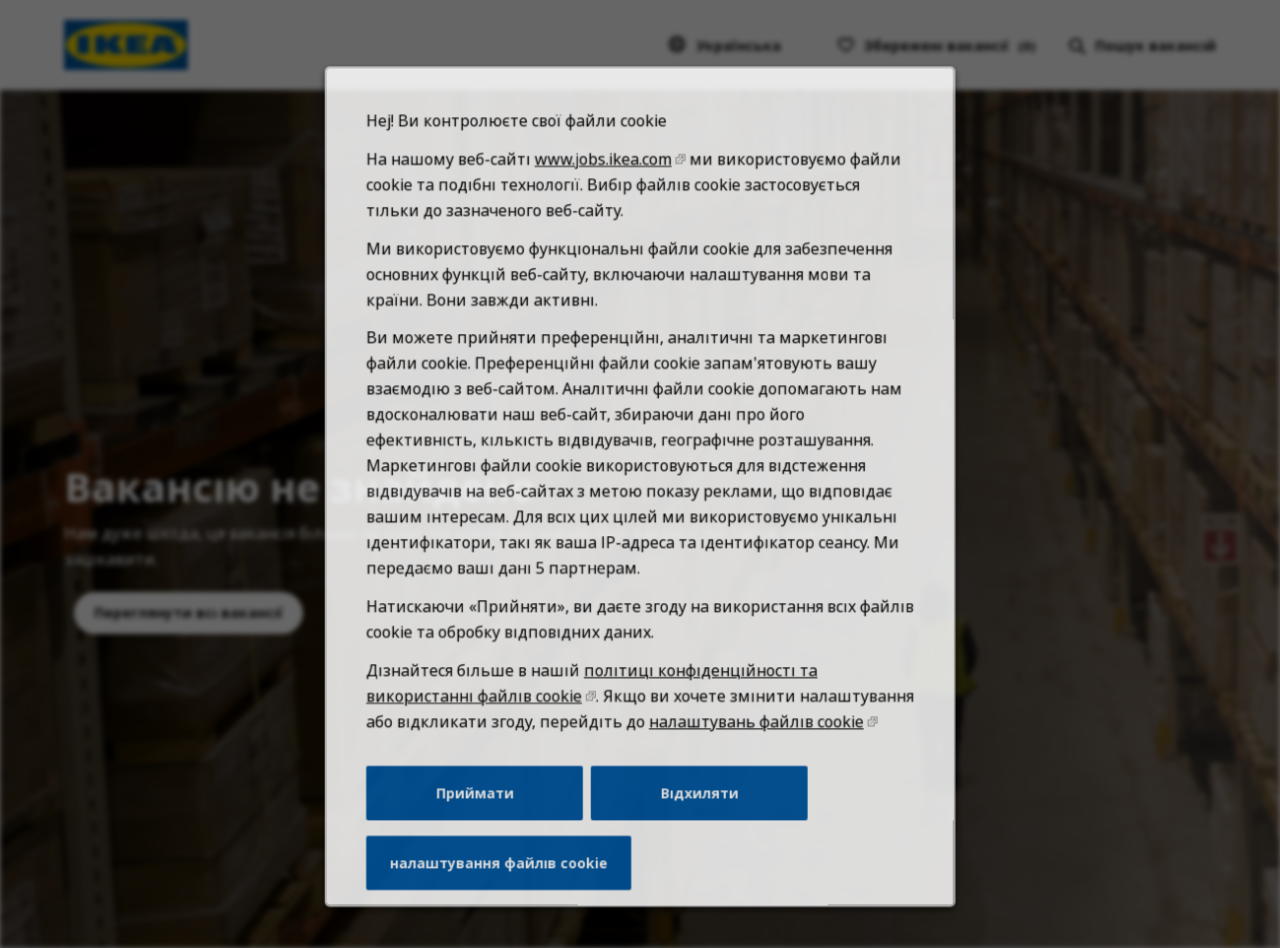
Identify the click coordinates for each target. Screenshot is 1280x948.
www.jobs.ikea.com (605, 234)
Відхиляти (695, 827)
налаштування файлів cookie (508, 893)
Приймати (485, 827)
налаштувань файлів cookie (748, 760)
